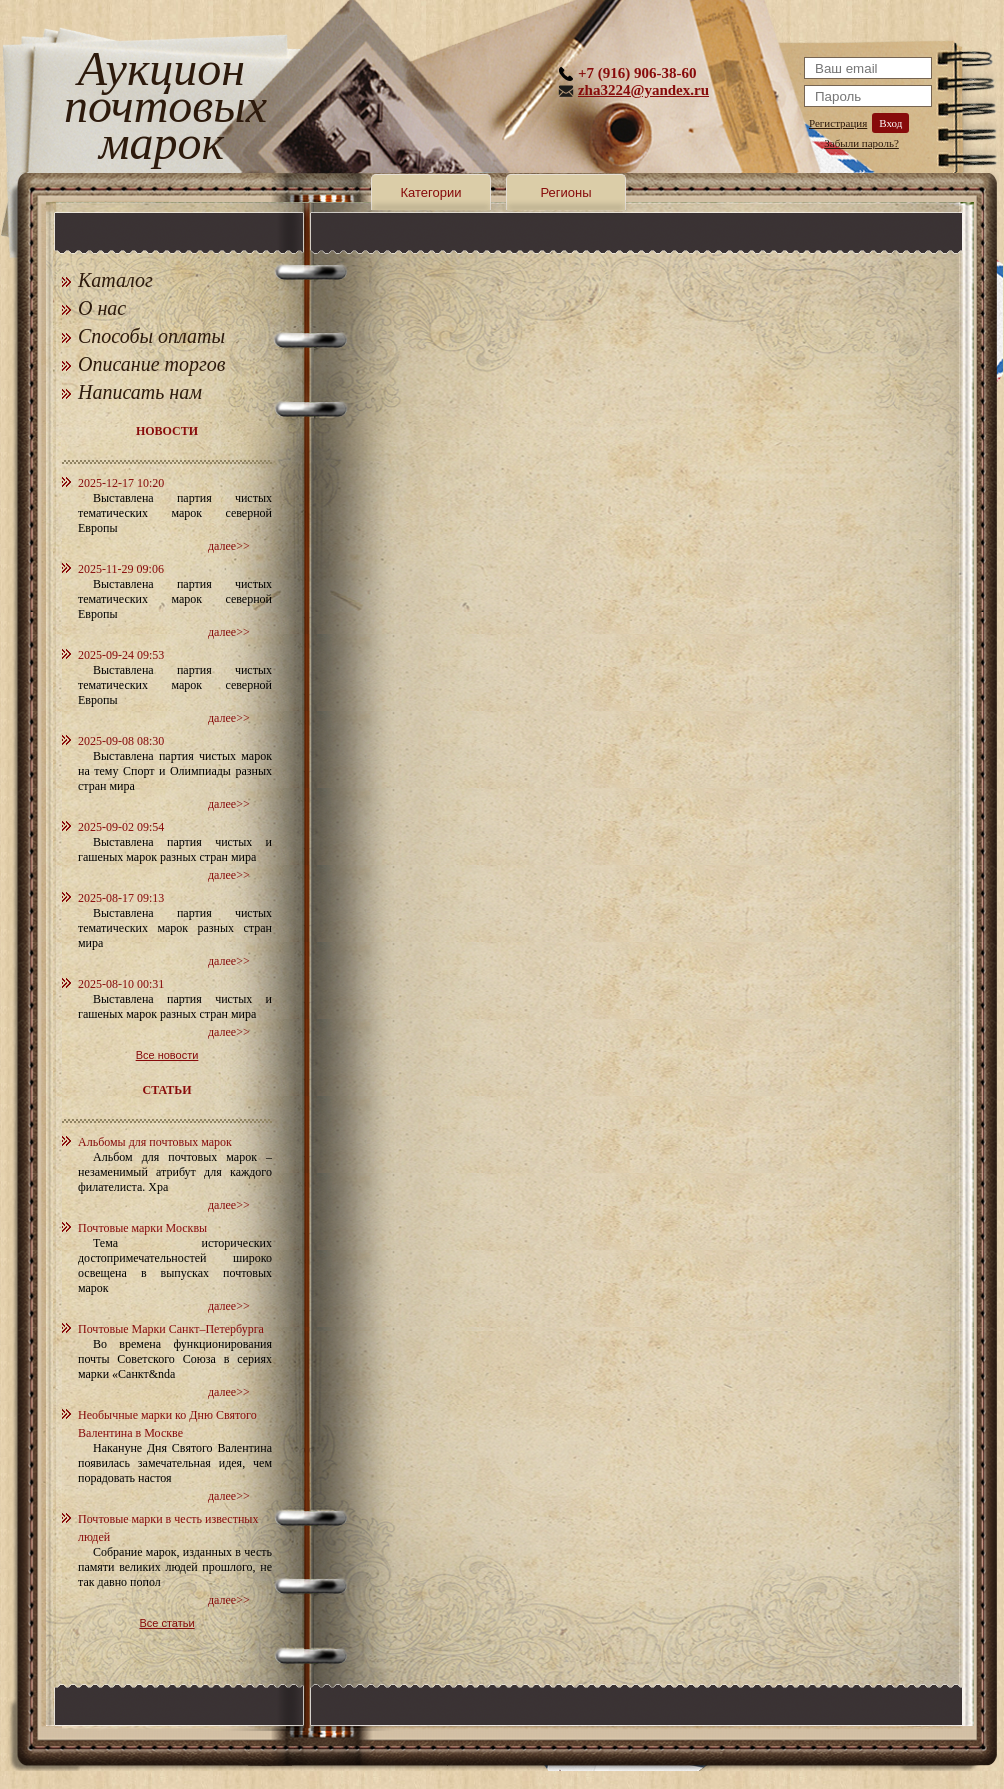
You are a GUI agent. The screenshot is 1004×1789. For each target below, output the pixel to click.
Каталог (115, 280)
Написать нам (140, 392)
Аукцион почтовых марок (161, 109)
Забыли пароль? (861, 143)
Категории (431, 192)
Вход (890, 123)
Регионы (565, 192)
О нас (102, 308)
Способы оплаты (151, 336)
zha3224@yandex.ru (643, 90)
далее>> (229, 546)
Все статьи (166, 1623)
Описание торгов (152, 364)
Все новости (167, 1055)
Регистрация (838, 123)
